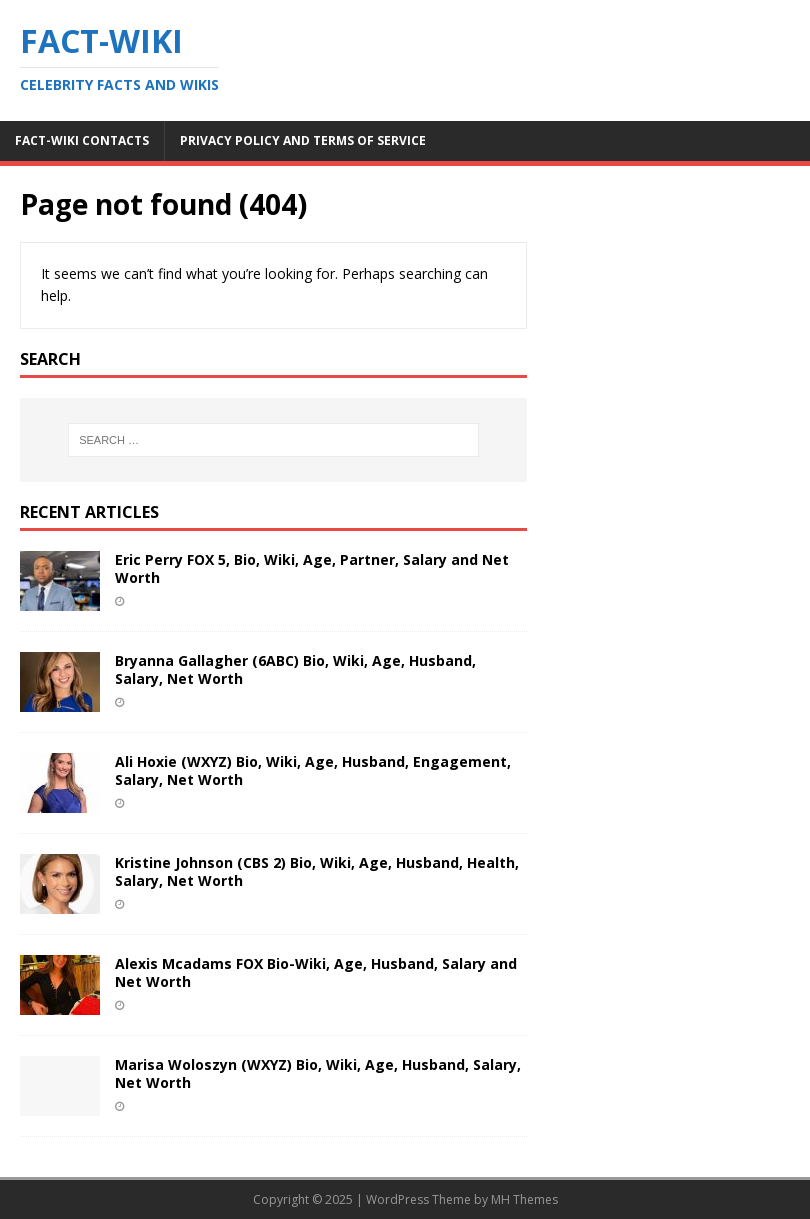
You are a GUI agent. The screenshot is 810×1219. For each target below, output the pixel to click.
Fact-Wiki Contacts (82, 140)
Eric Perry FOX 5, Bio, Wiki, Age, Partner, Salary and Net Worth (312, 568)
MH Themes (524, 1199)
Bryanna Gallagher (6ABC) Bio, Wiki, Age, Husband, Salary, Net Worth (295, 669)
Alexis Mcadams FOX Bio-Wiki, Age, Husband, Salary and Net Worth (316, 972)
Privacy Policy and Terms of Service (303, 140)
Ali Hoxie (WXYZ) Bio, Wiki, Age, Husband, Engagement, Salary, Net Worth (313, 770)
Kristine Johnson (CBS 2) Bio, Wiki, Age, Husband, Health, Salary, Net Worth (317, 871)
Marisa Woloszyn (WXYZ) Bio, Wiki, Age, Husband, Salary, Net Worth (318, 1073)
